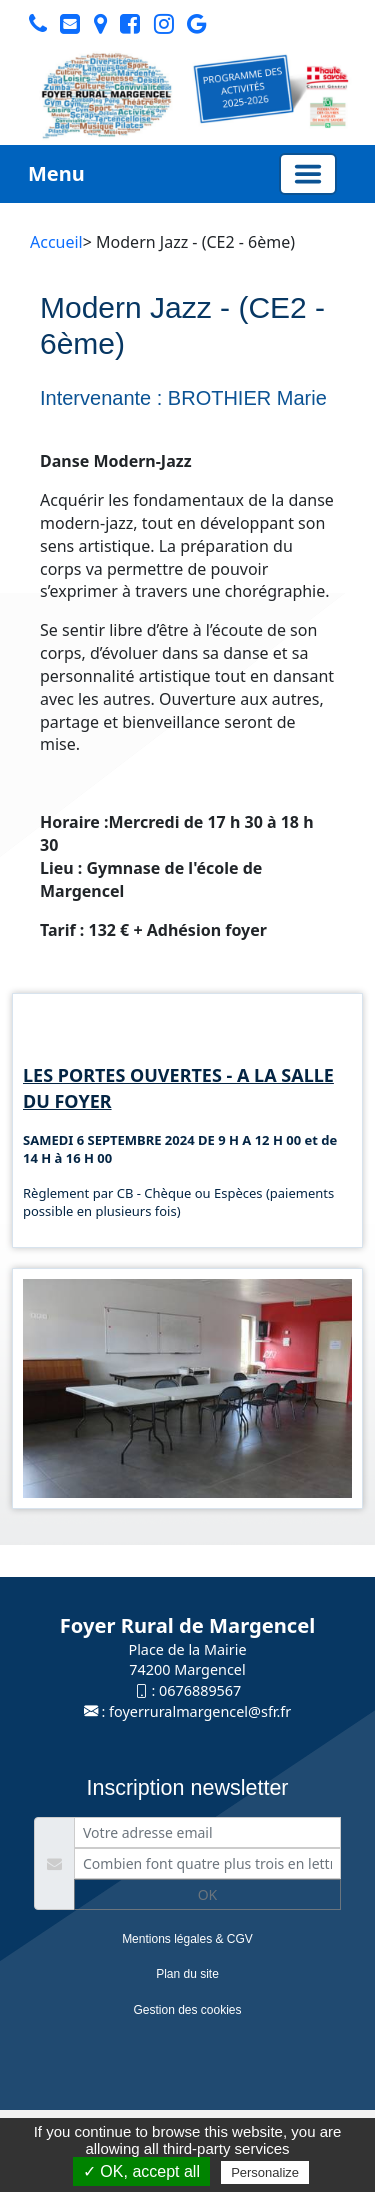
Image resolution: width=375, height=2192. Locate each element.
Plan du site (187, 1974)
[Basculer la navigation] (308, 174)
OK (208, 1894)
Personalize (265, 2172)
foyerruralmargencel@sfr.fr (200, 1711)
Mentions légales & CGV (187, 1939)
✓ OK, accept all (141, 2171)
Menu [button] (56, 173)
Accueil (56, 242)
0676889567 (200, 1690)
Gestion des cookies (187, 2010)
